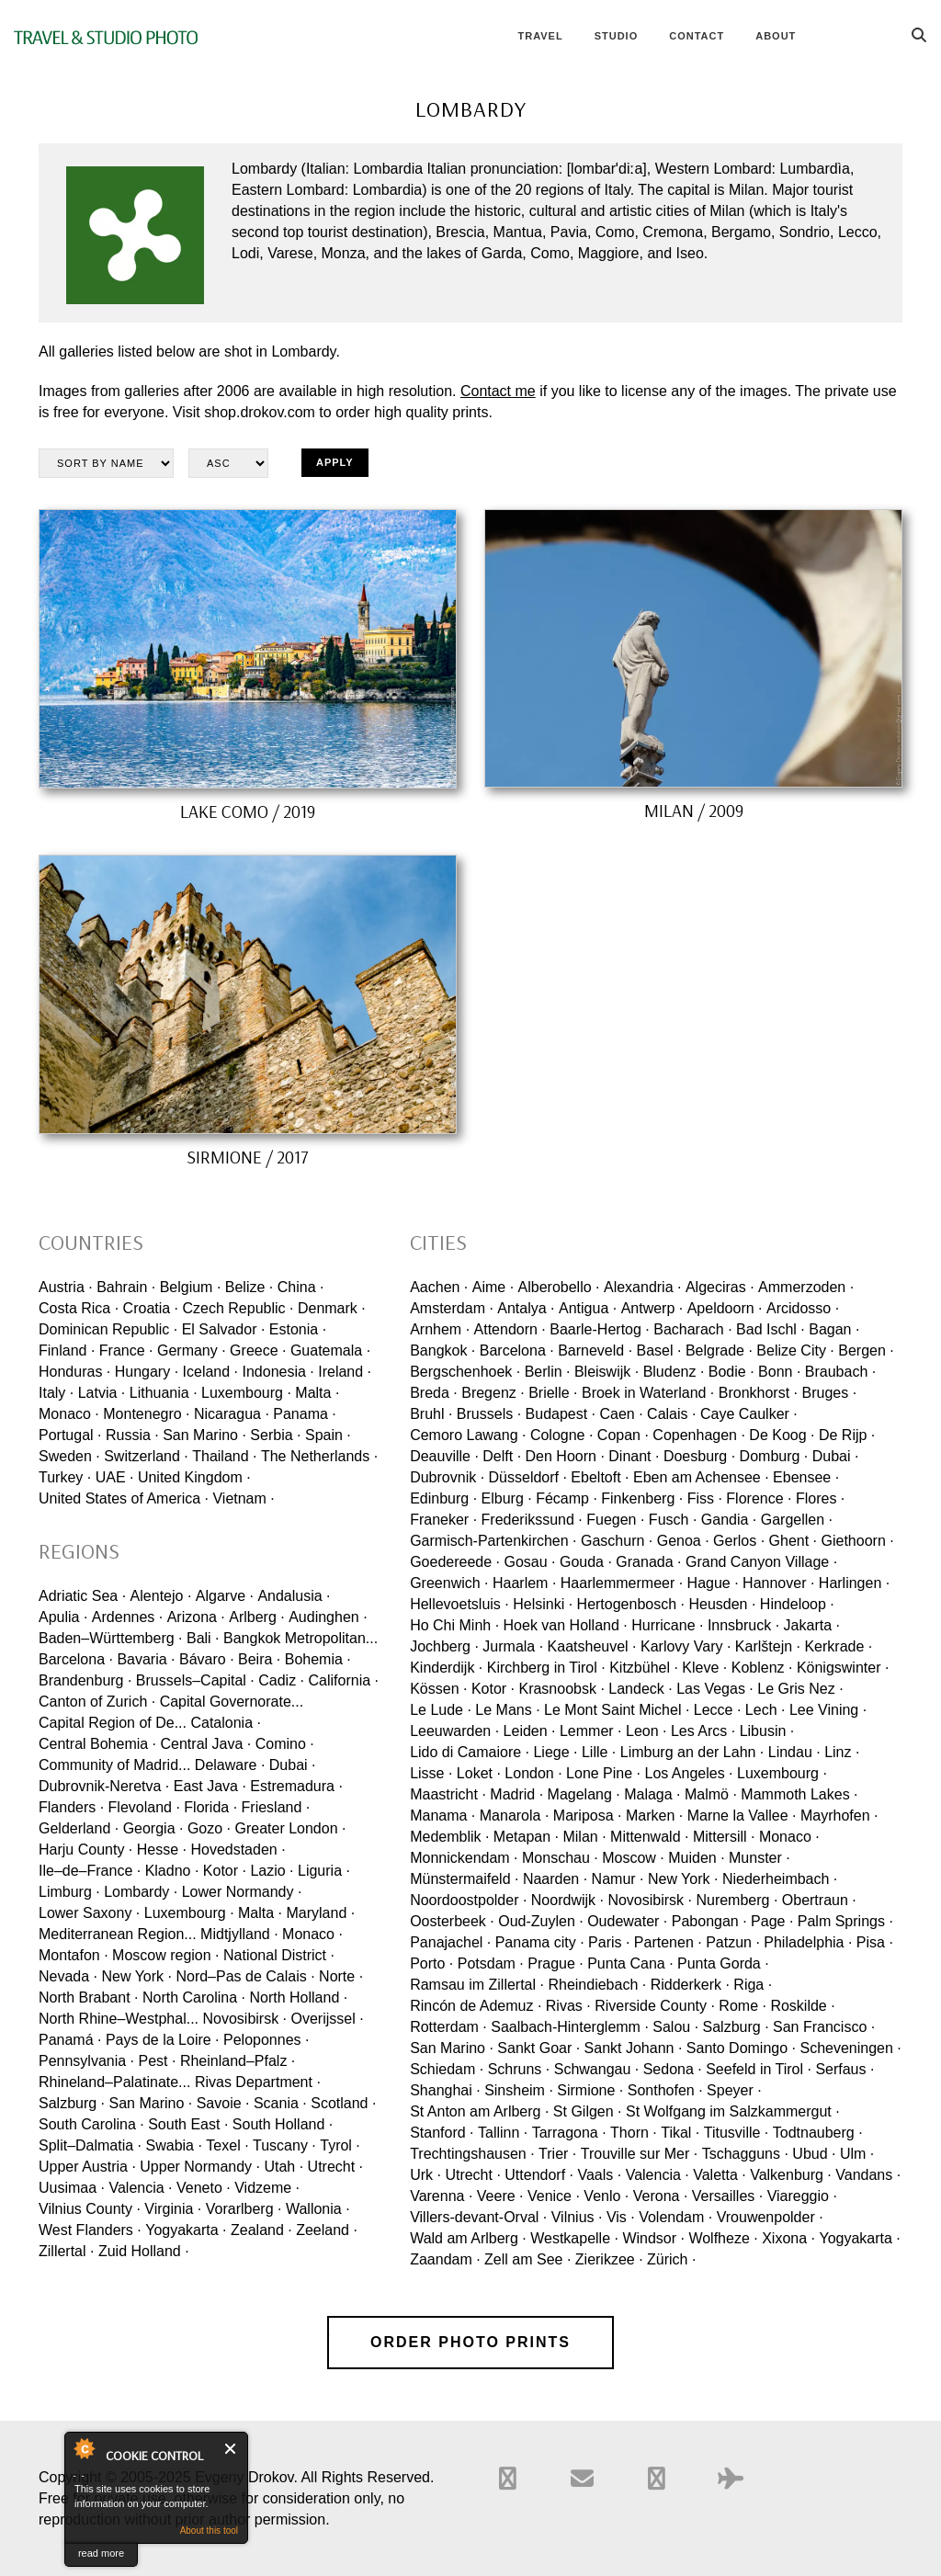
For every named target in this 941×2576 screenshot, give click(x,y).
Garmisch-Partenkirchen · (493, 1541)
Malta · (317, 1393)
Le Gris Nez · (800, 1689)
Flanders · (71, 1807)
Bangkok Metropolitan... (300, 1638)
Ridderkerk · (690, 1984)
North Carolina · (193, 1997)
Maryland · (321, 1913)
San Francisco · (824, 2027)
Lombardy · (140, 1892)
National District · (278, 1955)
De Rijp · (847, 1435)
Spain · (328, 1435)
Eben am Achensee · (701, 1477)
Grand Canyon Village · (761, 1562)
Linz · (841, 1752)
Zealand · (261, 2230)
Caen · (621, 1414)
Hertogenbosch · (631, 1604)
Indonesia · (277, 1371)
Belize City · (794, 1350)
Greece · (258, 1350)
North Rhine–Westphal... (118, 2018)
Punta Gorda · (723, 1963)
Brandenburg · (85, 1680)
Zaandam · (445, 2259)
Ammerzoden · (806, 1287)
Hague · (713, 1583)
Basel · (659, 1350)
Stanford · (441, 2132)
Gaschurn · (616, 1541)
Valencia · (140, 2188)
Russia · (132, 1435)
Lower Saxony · (89, 1913)
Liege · (555, 1752)
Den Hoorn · (565, 1456)
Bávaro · (206, 1659)
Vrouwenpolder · (770, 2217)
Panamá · (70, 2040)
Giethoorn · (858, 1541)
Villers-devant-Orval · (478, 2217)
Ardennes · (127, 1617)
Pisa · (874, 1942)
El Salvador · (224, 1329)
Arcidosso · (802, 1308)
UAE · (115, 1477)
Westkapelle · (574, 2238)
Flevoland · (144, 1807)
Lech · (765, 1710)
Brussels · (489, 1414)
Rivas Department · (258, 2082)
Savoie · (223, 2103)
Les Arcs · (703, 1731)
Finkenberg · (642, 1498)
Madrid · (516, 1794)
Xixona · (788, 2238)
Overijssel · (327, 2018)
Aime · (493, 1287)
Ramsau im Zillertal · (477, 1984)
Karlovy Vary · (686, 1646)
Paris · (608, 1942)
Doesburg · (699, 1456)
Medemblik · (449, 1836)
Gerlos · (739, 1541)
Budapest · (561, 1414)
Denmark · (332, 1308)
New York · (137, 1976)
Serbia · (275, 1435)
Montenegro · (146, 1414)
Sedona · (672, 2069)
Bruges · (828, 1393)
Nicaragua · (231, 1414)
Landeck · (640, 1689)
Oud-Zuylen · (540, 1921)
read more (101, 2553)
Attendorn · (510, 1329)
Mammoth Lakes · (799, 1794)
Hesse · (162, 1849)
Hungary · (146, 1371)
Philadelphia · (808, 1942)
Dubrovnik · (447, 1477)
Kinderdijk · (446, 1667)
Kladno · (172, 1870)
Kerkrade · (838, 1646)
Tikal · (680, 2132)
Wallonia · (318, 2209)
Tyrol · (340, 2145)
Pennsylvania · (86, 2061)
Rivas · (568, 2006)
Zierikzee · (609, 2259)
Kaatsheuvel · (592, 1646)
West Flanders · (90, 2230)
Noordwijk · (567, 1900)
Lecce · (718, 1710)
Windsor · (653, 2238)
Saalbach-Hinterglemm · (570, 2027)
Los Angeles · (688, 1773)
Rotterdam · (448, 2027)
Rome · (742, 2006)
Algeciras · (720, 1287)
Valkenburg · (791, 2175)
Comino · (284, 1744)
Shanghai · (445, 2090)
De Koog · (781, 1435)
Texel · (227, 2145)
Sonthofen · (665, 2090)
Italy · (56, 1393)
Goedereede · (455, 1562)
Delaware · (230, 1765)
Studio (617, 35)
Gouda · (586, 1562)
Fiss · (704, 1498)
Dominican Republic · (108, 1329)
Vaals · (599, 2175)
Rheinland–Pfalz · (237, 2061)
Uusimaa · (72, 2188)
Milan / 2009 (693, 811)
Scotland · (343, 2103)
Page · (772, 1921)
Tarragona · (569, 2132)
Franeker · (443, 1519)
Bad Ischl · (770, 1329)
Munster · (759, 1858)
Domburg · (774, 1456)
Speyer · (734, 2090)
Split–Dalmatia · (90, 2145)
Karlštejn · (767, 1646)
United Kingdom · (194, 1477)
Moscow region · (166, 1955)
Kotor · (224, 1870)
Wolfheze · (722, 2238)
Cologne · (562, 1435)
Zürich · (671, 2259)
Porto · (431, 1963)
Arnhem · (440, 1329)
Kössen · (438, 1689)
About (775, 35)
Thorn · (633, 2132)
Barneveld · (595, 1350)
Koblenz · (762, 1667)
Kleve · (704, 1667)
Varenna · (441, 2196)
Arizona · (196, 1617)
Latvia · (102, 1393)
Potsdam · (491, 1963)
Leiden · (530, 1731)
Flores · (820, 1498)
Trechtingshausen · (472, 2154)
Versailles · (727, 2196)
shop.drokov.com (259, 412)
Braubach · (840, 1371)
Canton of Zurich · (97, 1701)
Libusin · (767, 1731)
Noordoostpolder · (468, 1900)
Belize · (249, 1287)
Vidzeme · (267, 2188)
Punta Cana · (630, 1963)
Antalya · (525, 1308)
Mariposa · (587, 1815)
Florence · (758, 1498)
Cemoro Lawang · (468, 1435)
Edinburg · (443, 1498)
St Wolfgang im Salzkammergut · (733, 2111)
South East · (188, 2124)
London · (533, 1773)
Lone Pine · (603, 1773)
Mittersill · (724, 1836)
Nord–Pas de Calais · (245, 1976)
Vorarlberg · (244, 2209)
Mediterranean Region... (118, 1934)
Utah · (283, 2166)
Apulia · (63, 1617)
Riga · (752, 1984)
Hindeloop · (797, 1604)
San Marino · (204, 1435)
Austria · (66, 1287)
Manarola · (515, 1815)
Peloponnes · (266, 2040)
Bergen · (865, 1350)
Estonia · (297, 1329)
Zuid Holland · (143, 2251)
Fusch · (673, 1519)
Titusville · (736, 2132)
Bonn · (779, 1371)
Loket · (479, 1773)
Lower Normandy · (242, 1892)
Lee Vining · (828, 1710)
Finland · (67, 1350)
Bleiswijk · (606, 1371)
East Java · (210, 1786)
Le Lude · (440, 1710)
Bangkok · (442, 1350)
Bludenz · (674, 1371)
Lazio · (271, 1870)
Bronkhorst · (758, 1393)
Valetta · (719, 2175)
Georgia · (153, 1828)
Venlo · (606, 2196)
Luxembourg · (246, 1393)
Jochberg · (444, 1646)
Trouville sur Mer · (639, 2154)
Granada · (648, 1562)
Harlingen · (854, 1583)
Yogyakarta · (185, 2230)
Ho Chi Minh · (454, 1625)
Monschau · (560, 1858)
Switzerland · (146, 1456)
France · (126, 1350)
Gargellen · (797, 1519)
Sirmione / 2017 (248, 1157)
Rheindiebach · (597, 1984)
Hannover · (778, 1583)
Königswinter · (843, 1667)
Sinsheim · (518, 2090)
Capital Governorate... (232, 1701)
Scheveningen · (850, 2048)
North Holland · (298, 1997)
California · (344, 1680)
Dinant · (633, 1456)
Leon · (646, 1731)
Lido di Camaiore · (469, 1752)
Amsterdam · (451, 1308)
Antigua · (588, 1308)
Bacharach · (692, 1329)
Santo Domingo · (741, 2048)
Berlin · (548, 1371)
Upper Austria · (87, 2166)
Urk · (425, 2175)
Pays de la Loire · (163, 2040)
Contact (696, 35)
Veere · (500, 2196)
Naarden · (555, 1879)
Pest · (157, 2061)
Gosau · (529, 1562)
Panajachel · (450, 1942)
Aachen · (439, 1287)
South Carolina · (91, 2124)
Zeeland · (326, 2230)
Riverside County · (655, 2006)
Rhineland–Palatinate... (114, 2082)
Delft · (501, 1456)
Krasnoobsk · (561, 1689)
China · (301, 1287)
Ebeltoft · (600, 1477)
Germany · (191, 1350)
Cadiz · (281, 1680)
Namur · (618, 1879)
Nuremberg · (736, 1900)
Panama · (304, 1414)
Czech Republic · (238, 1308)
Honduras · (74, 1371)
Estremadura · (296, 1786)
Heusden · (721, 1604)
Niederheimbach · (779, 1879)
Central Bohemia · (97, 1744)
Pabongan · (709, 1921)
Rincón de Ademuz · (475, 2006)
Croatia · (150, 1308)
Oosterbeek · (452, 1921)
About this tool (209, 2530)
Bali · (203, 1638)
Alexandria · (643, 1287)
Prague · (555, 1963)
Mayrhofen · (839, 1815)
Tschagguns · (745, 2154)
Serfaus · (844, 2069)
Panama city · (539, 1942)
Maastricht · (448, 1794)
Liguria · (324, 1870)
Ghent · (793, 1541)
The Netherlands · (319, 1456)
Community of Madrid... (114, 1765)
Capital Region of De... (113, 1723)
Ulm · (857, 2154)
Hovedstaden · (237, 1849)
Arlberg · (256, 1617)
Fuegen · (615, 1519)
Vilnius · (577, 2217)
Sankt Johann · (633, 2048)
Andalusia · (293, 1596)
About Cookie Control (83, 2448)
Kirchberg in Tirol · (546, 1667)
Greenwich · (449, 1583)
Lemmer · (591, 1731)
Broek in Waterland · (648, 1393)
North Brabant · (89, 1997)
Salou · (675, 2027)
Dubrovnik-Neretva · (104, 1786)
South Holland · (282, 2124)
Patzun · (733, 1942)
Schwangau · (597, 2069)
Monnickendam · (463, 1858)
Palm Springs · (845, 1921)
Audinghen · (328, 1617)
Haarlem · (524, 1583)
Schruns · (519, 2069)
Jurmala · (512, 1646)
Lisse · (431, 1773)
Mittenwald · (649, 1836)
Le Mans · (507, 1710)
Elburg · (507, 1498)
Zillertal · (66, 2251)
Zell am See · (527, 2259)
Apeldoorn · (725, 1308)
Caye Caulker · (749, 1414)
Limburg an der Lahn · (692, 1752)
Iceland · (210, 1371)
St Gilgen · (587, 2111)
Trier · (557, 2154)
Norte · (341, 1976)
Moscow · (633, 1858)
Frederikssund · (532, 1519)
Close (231, 2449)
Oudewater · (627, 1921)
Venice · (553, 2196)
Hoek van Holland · (566, 1625)
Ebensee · (806, 1477)
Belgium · (190, 1287)
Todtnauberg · (818, 2132)
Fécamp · (566, 1498)
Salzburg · (72, 2103)
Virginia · (172, 2209)
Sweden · (69, 1456)
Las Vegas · (715, 1689)
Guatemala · (330, 1350)
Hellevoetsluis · (459, 1604)
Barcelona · (76, 1659)
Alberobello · (559, 1287)
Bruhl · (431, 1414)
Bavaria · (146, 1659)
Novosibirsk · (244, 2018)
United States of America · (124, 1498)
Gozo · (209, 1828)
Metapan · (526, 1836)
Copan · (623, 1435)
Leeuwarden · (454, 1731)
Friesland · (276, 1807)
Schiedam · (446, 2069)
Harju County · (85, 1849)
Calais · (671, 1414)
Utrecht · (335, 2166)
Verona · (660, 2196)
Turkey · (65, 1477)
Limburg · (69, 1892)
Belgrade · (719, 1350)
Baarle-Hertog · (600, 1329)
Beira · (259, 1659)
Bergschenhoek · (465, 1371)
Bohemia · (318, 1659)
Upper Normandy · (200, 2166)
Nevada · (68, 1976)
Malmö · (711, 1794)
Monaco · (69, 1414)
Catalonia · (225, 1723)
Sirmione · (590, 2090)
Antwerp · (652, 1308)
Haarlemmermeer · (622, 1583)
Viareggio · (802, 2196)
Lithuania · (164, 1393)
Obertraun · (819, 1900)
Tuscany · (284, 2145)
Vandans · (868, 2175)
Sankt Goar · (538, 2048)
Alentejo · (161, 1596)
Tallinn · (502, 2132)
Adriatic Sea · (82, 1596)
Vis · (621, 2217)
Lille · (599, 1752)
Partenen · (668, 1942)
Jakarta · (812, 1625)
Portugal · (70, 1435)
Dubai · (292, 1765)
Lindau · (794, 1752)
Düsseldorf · (528, 1477)
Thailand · (224, 1456)
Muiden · (696, 1858)
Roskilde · (802, 2006)
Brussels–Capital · (195, 1680)
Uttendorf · (539, 2175)
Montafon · (73, 1955)
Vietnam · (243, 1498)
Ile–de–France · (90, 1870)
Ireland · (344, 1371)
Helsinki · (543, 1604)
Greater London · (290, 1828)
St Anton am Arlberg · (479, 2111)
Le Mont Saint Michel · (616, 1710)
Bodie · (731, 1371)
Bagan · (834, 1329)
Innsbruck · (743, 1625)
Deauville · (444, 1456)
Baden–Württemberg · (111, 1638)
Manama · (442, 1815)
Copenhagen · (698, 1435)
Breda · (434, 1393)
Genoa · (683, 1541)
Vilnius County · (90, 2209)
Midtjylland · (239, 1934)
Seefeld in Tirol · (758, 2069)
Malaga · (652, 1794)
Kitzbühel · (643, 1667)
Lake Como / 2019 (247, 811)
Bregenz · (492, 1393)
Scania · (280, 2103)
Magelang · (584, 1794)
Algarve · (225, 1596)
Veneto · (203, 2188)
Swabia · (174, 2145)
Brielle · (552, 1393)
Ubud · (813, 2154)
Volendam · (675, 2217)
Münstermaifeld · (464, 1879)
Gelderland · (79, 1828)
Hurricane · (667, 1625)
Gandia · (728, 1519)
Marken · (654, 1815)
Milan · (584, 1836)
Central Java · (206, 1744)
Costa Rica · (79, 1308)
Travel (539, 35)
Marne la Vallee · (742, 1815)
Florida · (210, 1807)
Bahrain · (125, 1287)
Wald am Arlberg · (468, 2238)
